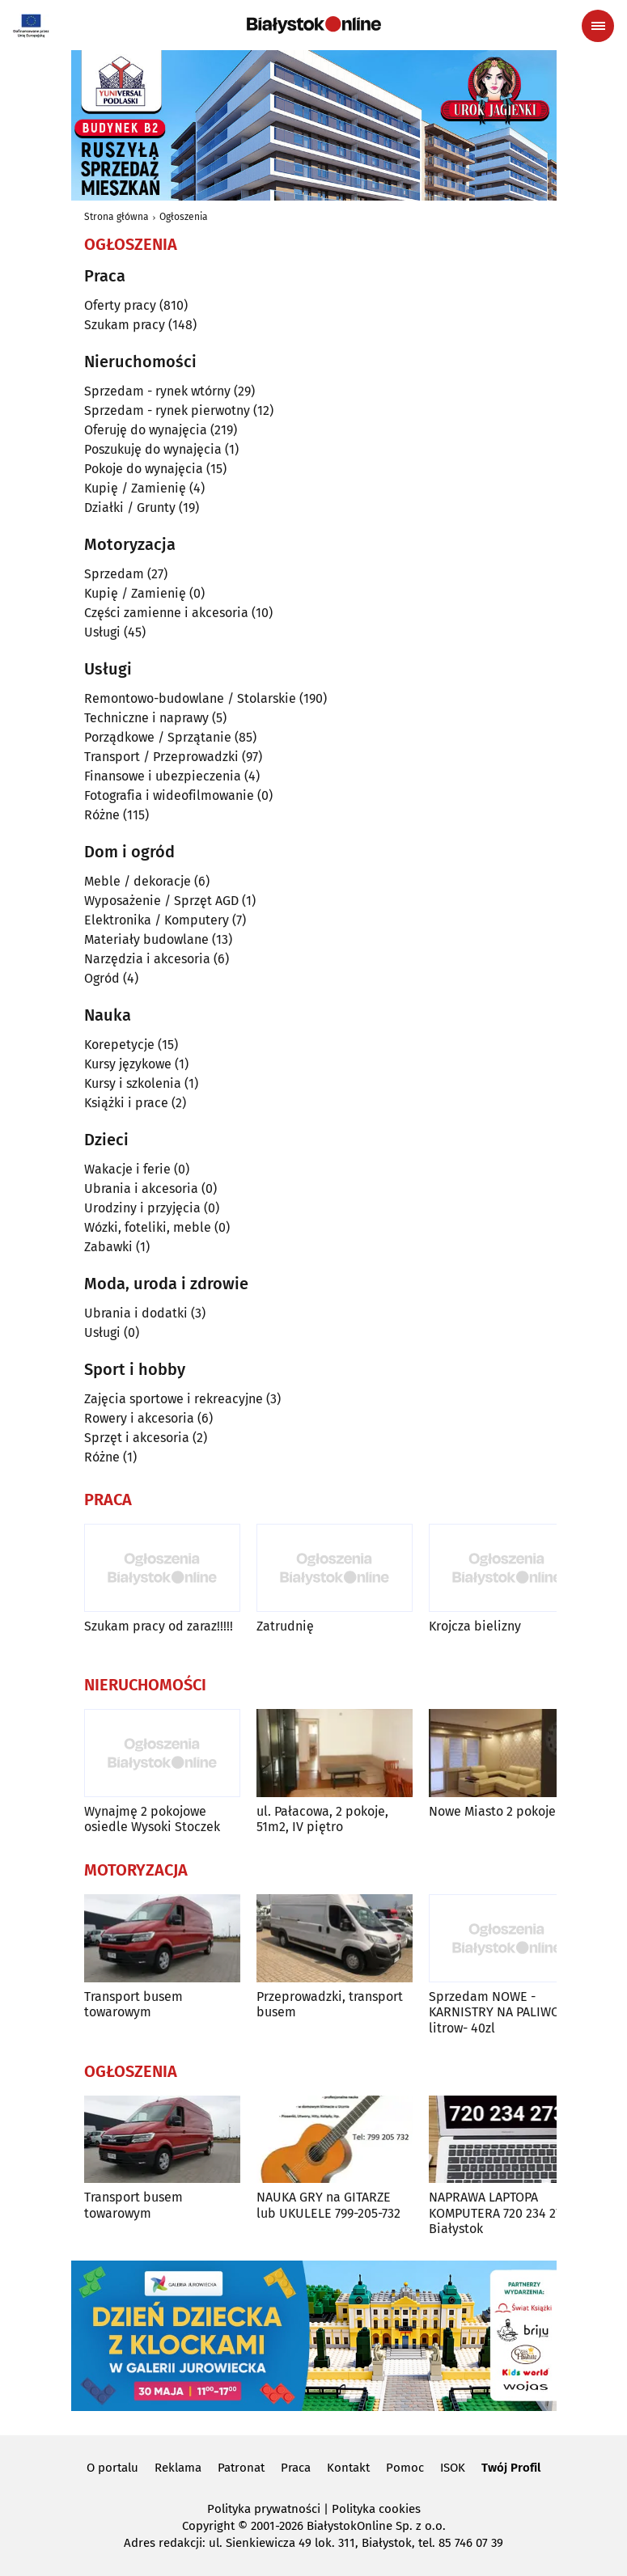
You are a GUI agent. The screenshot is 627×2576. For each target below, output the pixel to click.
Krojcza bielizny (475, 1626)
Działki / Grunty (130, 507)
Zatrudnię (285, 1626)
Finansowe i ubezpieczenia (162, 776)
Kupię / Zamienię (135, 488)
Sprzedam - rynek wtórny (157, 391)
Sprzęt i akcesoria (136, 1437)
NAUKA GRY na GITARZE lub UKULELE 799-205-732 (328, 2204)
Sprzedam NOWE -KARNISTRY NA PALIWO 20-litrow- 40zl (505, 2012)
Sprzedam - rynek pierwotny (167, 410)
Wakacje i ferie (127, 1169)
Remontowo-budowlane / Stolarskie (190, 698)
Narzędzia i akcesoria (147, 959)
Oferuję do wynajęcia (145, 430)
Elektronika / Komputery (156, 920)
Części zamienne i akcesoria (166, 612)
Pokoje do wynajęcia (143, 468)
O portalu (112, 2467)
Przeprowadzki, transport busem (329, 2004)
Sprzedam (114, 574)
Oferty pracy (120, 305)
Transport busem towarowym (133, 2004)
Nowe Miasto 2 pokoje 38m (506, 1811)
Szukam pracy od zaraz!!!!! (158, 1626)
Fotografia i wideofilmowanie (169, 795)
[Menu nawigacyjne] (598, 26)
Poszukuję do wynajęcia (153, 449)
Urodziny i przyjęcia (142, 1208)
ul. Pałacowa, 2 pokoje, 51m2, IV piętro (322, 1819)
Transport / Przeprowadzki (161, 756)
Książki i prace (126, 1102)
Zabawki (108, 1246)
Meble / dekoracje (137, 881)
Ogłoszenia (183, 216)
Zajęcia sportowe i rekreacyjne (173, 1398)
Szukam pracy (124, 324)
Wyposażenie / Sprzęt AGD (161, 900)
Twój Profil (510, 2467)
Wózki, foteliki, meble (147, 1227)
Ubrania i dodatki (136, 1313)
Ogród (102, 978)
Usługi (102, 632)
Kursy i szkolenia (132, 1083)
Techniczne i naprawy (146, 717)
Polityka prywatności (263, 2509)
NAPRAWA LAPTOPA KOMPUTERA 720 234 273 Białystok (498, 2212)
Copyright (208, 2526)
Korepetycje (119, 1044)
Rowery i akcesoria (139, 1418)
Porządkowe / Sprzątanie (157, 737)
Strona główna (116, 216)
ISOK (452, 2467)
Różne (102, 815)
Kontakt (348, 2467)
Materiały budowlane (146, 939)
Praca (296, 2467)
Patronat (241, 2467)
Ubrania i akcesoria (141, 1188)
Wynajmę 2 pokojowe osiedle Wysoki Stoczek (152, 1819)
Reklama (178, 2467)
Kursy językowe (128, 1064)
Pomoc (405, 2467)
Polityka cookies (376, 2509)
